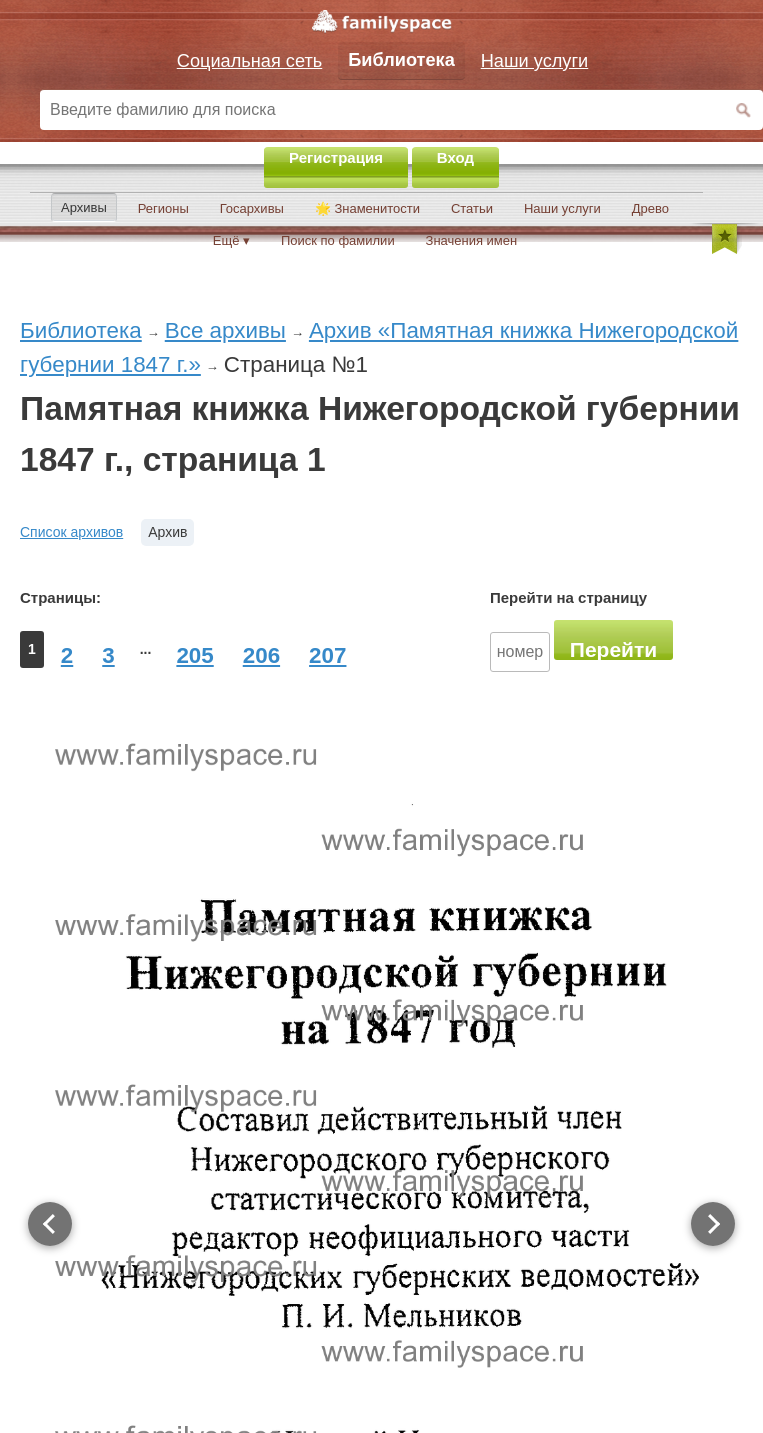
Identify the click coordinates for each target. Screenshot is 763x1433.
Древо (650, 208)
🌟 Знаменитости (367, 208)
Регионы (163, 208)
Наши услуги (562, 208)
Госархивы (252, 208)
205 (194, 655)
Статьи (472, 208)
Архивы (84, 207)
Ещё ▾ (231, 240)
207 (327, 655)
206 (261, 655)
